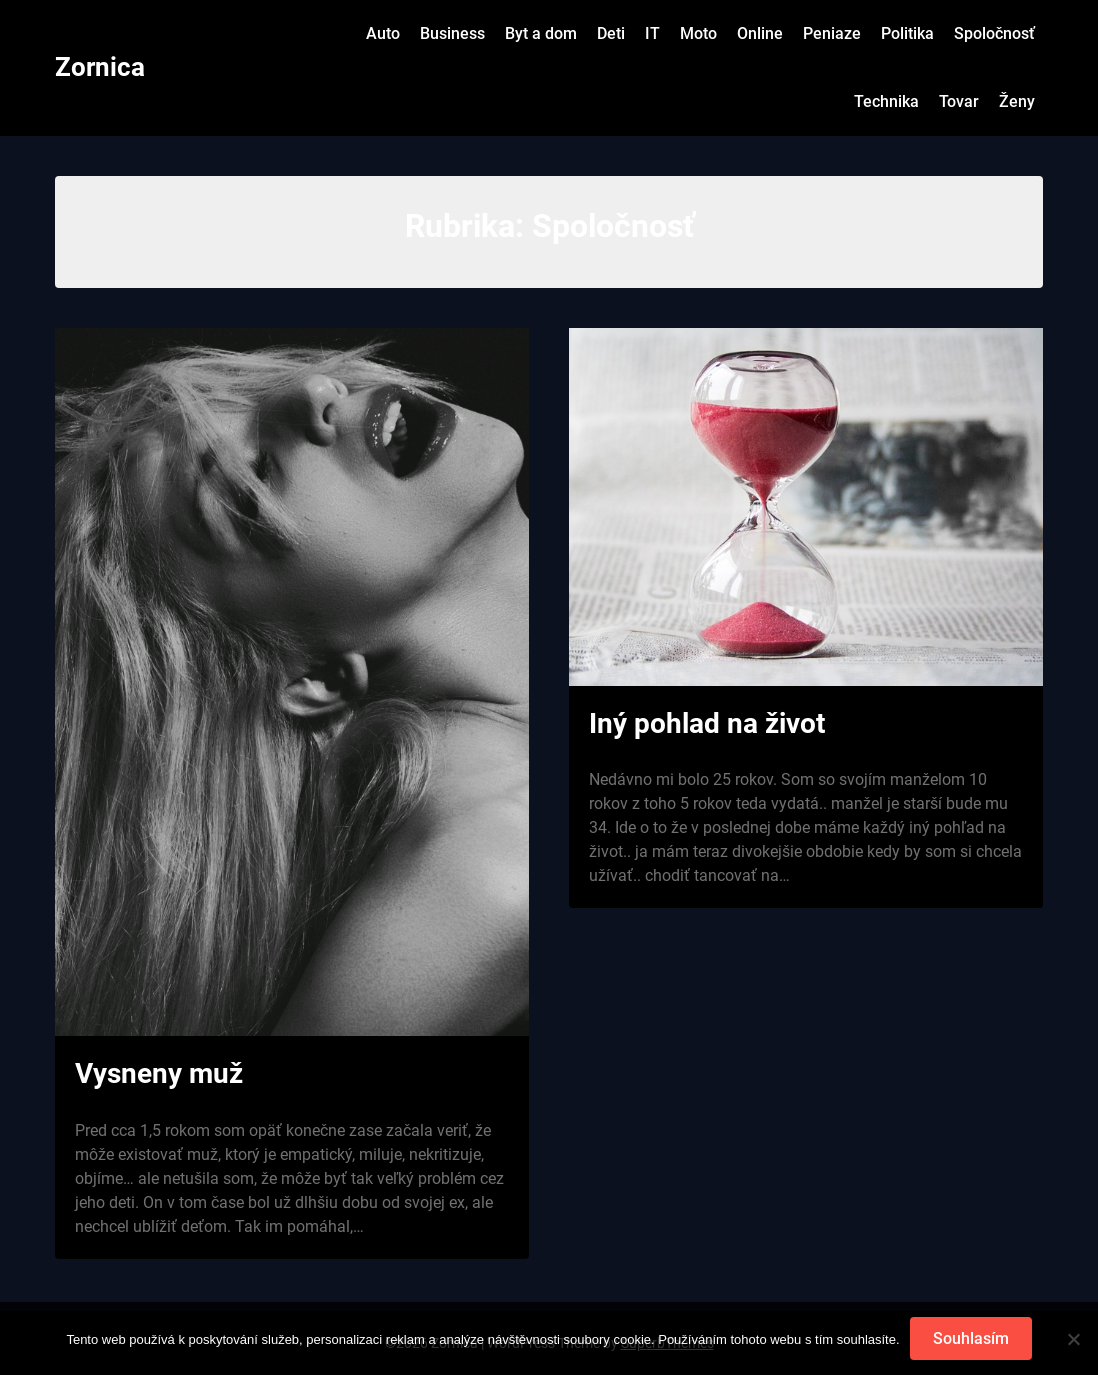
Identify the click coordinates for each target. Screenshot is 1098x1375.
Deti (611, 33)
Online (760, 33)
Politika (907, 33)
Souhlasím (971, 1338)
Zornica (100, 67)
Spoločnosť (994, 33)
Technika (886, 101)
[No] (1073, 1339)
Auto (383, 33)
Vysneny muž (159, 1073)
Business (452, 33)
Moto (698, 33)
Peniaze (832, 33)
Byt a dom (541, 33)
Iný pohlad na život (707, 723)
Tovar (959, 101)
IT (652, 33)
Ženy (1017, 101)
